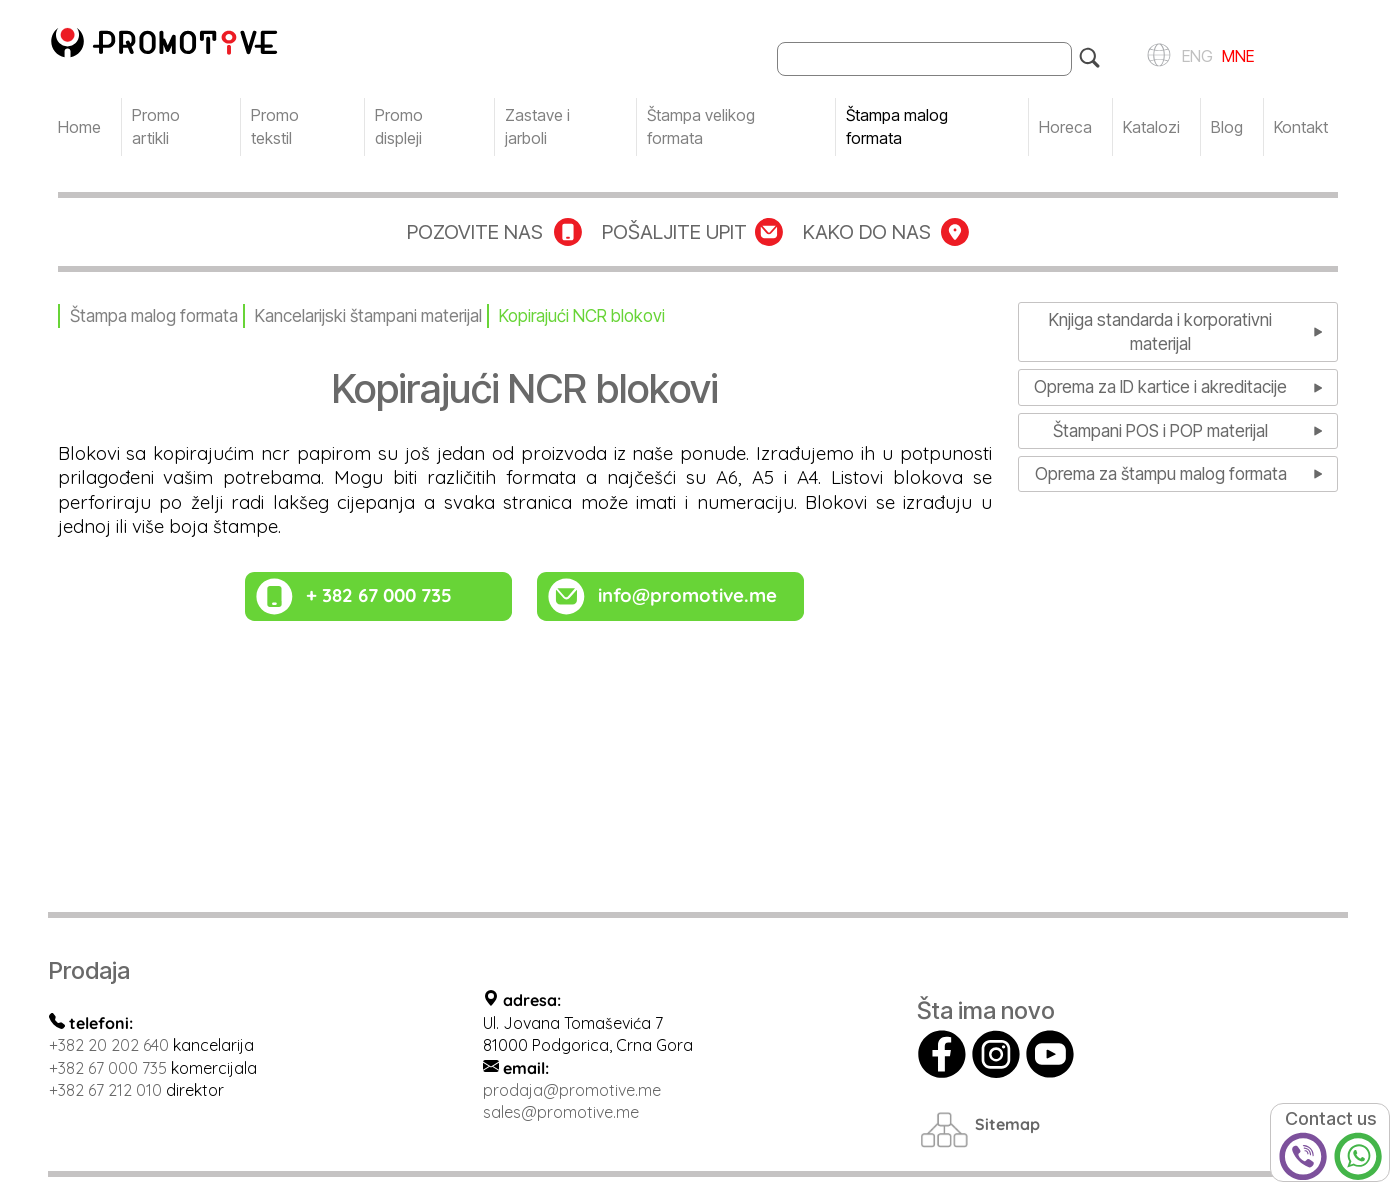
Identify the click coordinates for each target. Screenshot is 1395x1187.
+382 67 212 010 (105, 1090)
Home (79, 127)
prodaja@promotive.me (572, 1090)
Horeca (1065, 127)
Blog (1227, 127)
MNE (1236, 54)
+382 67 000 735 (108, 1068)
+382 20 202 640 (109, 1045)
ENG (1194, 54)
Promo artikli (156, 126)
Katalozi (1151, 127)
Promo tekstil (275, 126)
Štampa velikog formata (701, 126)
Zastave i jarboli (537, 126)
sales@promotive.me (561, 1112)
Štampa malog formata (897, 126)
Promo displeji (399, 126)
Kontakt (1301, 127)
